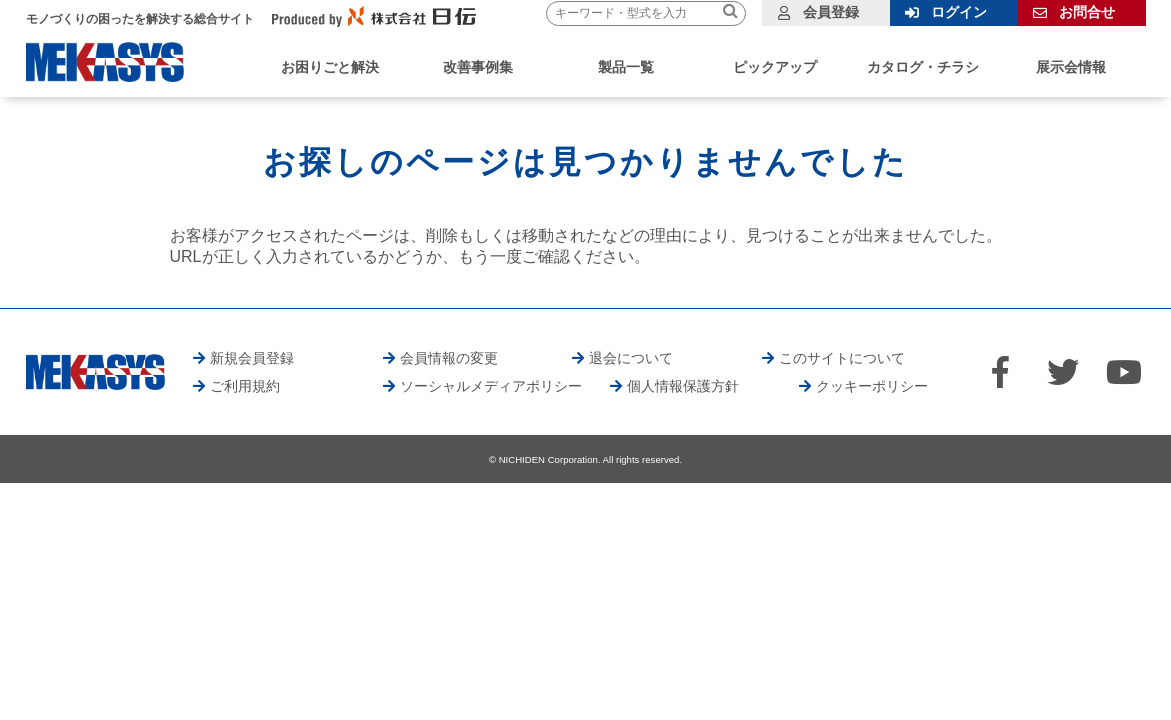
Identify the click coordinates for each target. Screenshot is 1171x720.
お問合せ (1087, 12)
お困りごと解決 (330, 67)
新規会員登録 (252, 358)
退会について (631, 358)
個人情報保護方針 (683, 386)
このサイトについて (842, 358)
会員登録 (831, 12)
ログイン (959, 12)
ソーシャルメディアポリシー (491, 386)
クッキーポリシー (872, 386)
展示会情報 (1071, 67)
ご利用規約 (245, 386)
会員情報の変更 (449, 358)
